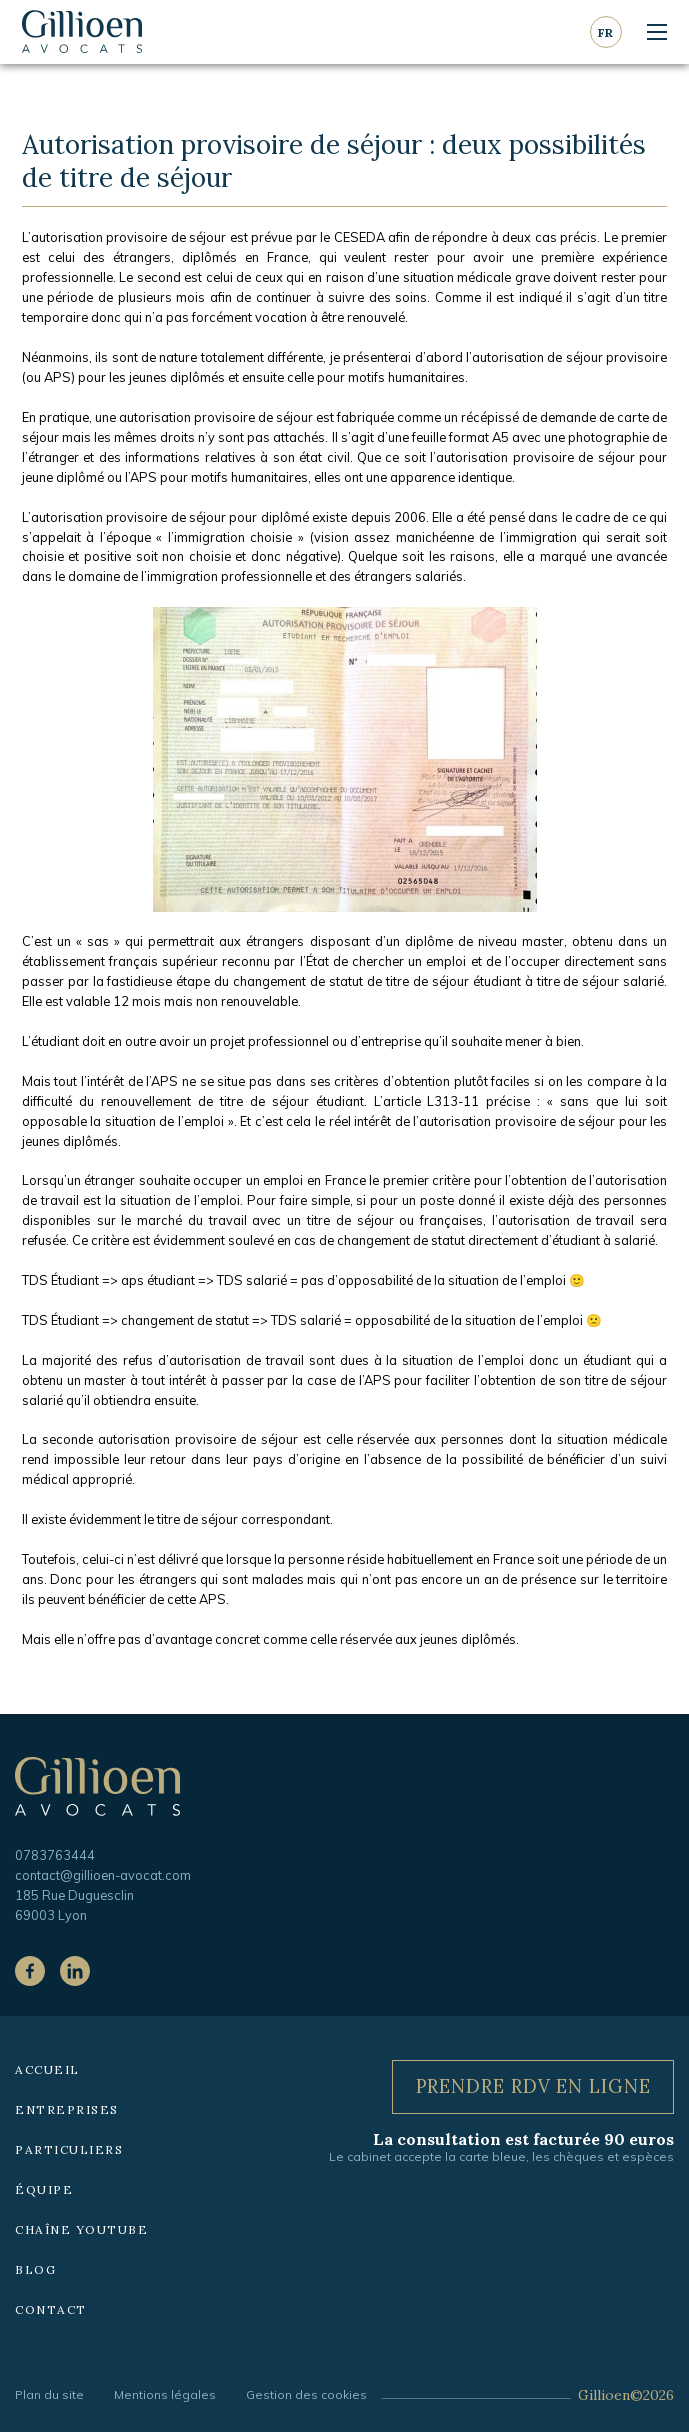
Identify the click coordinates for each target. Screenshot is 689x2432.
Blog (35, 2269)
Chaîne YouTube (81, 2229)
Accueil (47, 2069)
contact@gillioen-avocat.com (103, 1875)
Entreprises (67, 2109)
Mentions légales (165, 2394)
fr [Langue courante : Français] (605, 32)
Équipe (44, 2189)
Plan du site (49, 2394)
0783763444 (55, 1855)
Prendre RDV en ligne (533, 2086)
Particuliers (69, 2149)
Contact (51, 2309)
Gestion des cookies (306, 2394)
